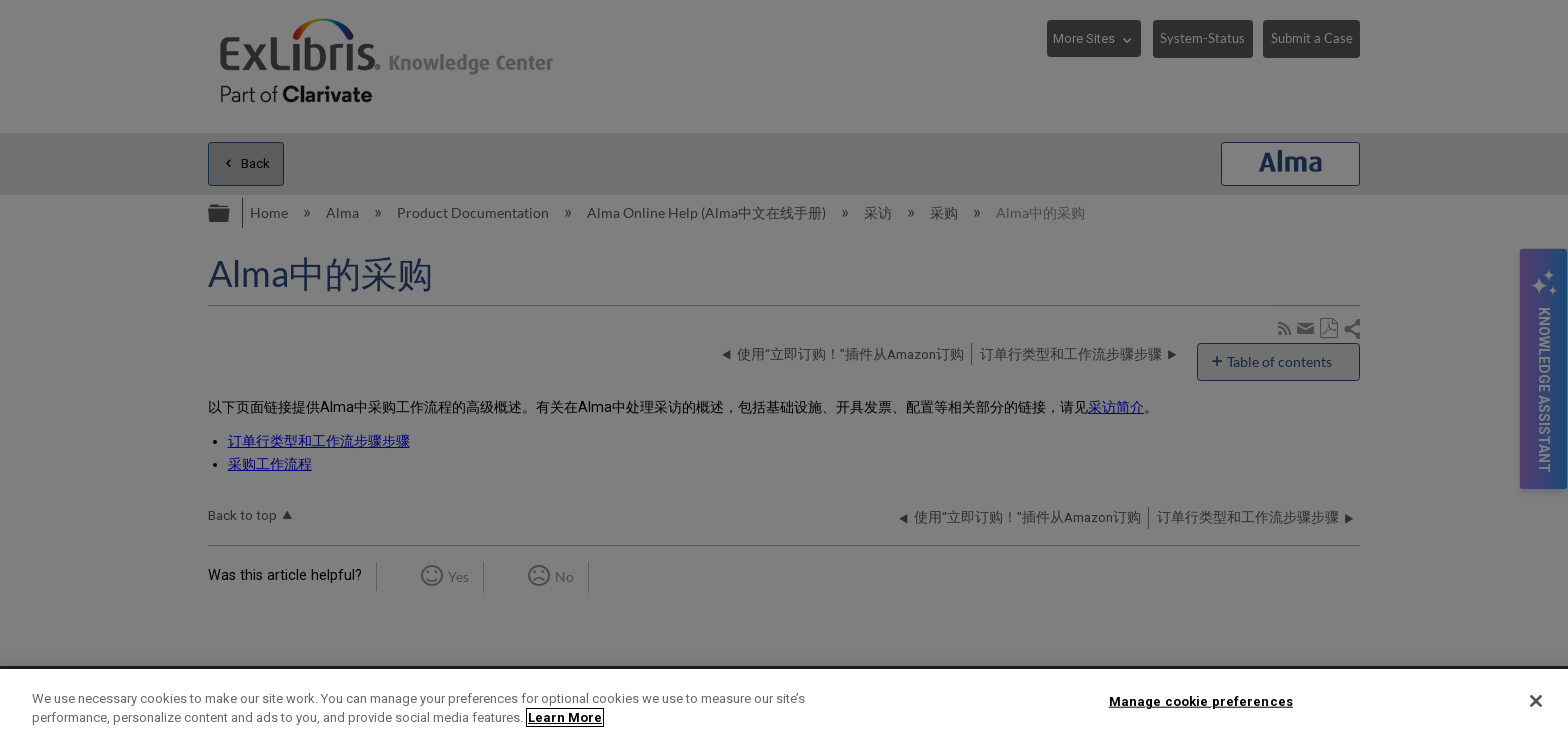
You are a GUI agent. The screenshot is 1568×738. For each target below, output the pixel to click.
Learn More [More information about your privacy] (565, 717)
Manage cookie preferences (1201, 701)
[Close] (1536, 701)
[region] (784, 703)
